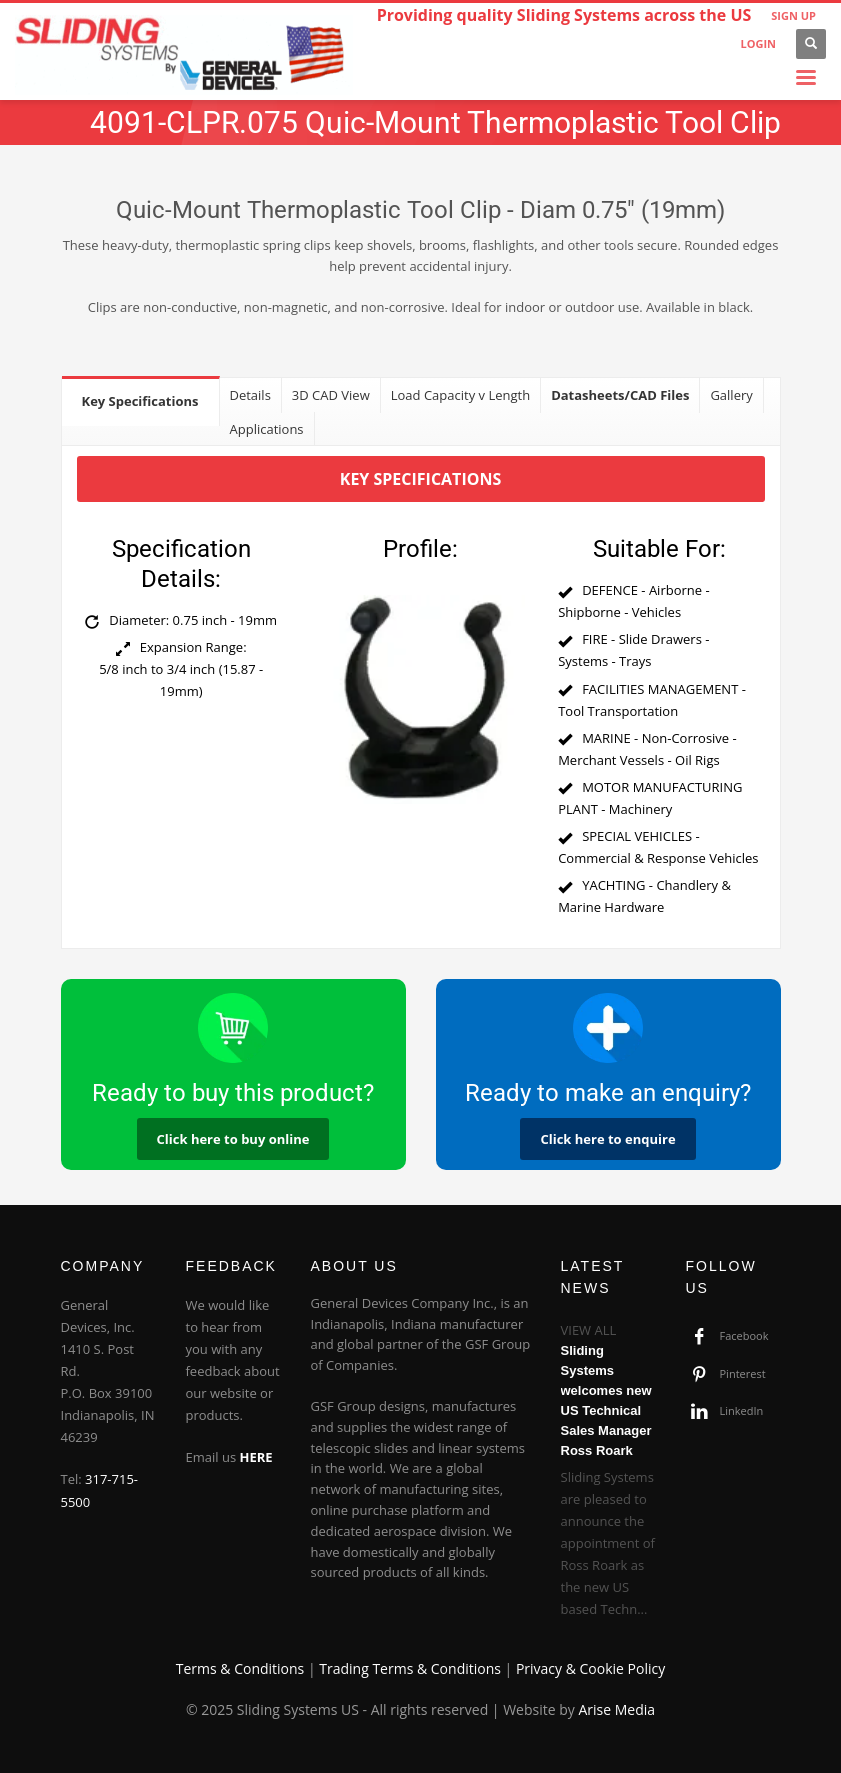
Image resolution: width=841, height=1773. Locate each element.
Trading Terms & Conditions (410, 1668)
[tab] (141, 400)
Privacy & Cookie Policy (590, 1668)
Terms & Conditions (240, 1668)
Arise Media (616, 1709)
